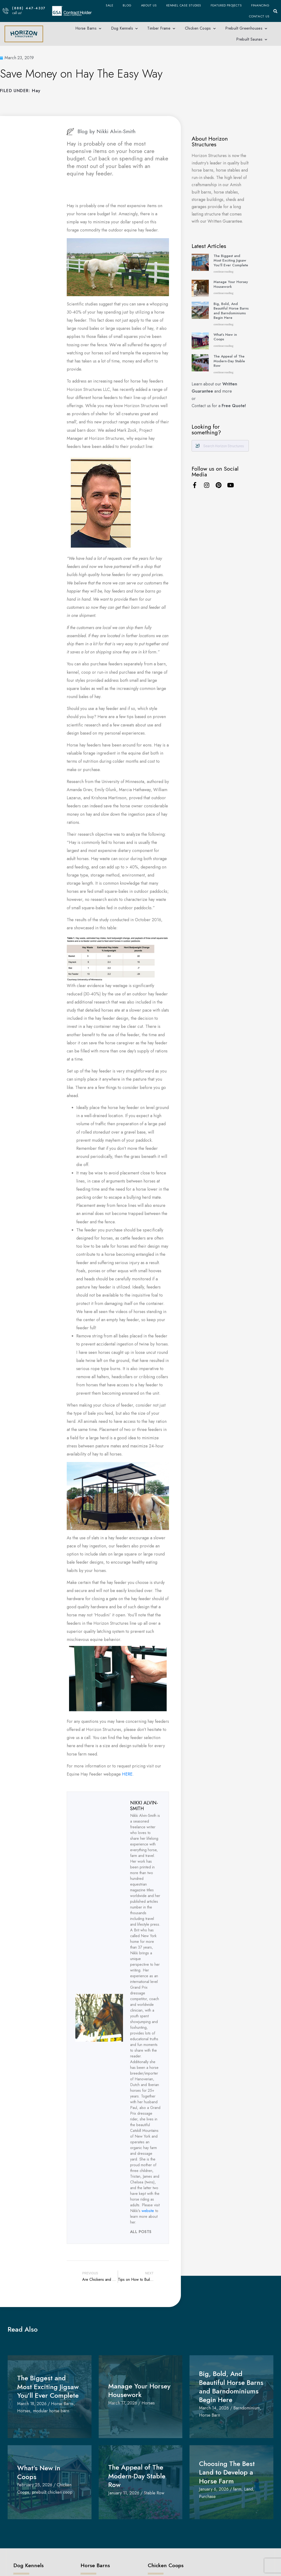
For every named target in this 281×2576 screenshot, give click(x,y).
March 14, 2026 (214, 2408)
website (148, 2210)
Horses (23, 2411)
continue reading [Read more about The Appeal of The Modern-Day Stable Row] (223, 372)
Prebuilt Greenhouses (246, 28)
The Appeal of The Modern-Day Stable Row (229, 361)
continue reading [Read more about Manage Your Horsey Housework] (223, 293)
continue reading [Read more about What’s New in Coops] (223, 345)
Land (248, 2489)
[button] (275, 11)
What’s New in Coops (225, 337)
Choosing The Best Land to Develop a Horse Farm (227, 2472)
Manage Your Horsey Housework (231, 284)
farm (237, 2489)
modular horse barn (51, 2411)
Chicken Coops (200, 28)
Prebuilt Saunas (251, 39)
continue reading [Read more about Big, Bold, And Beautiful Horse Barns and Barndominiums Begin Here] (223, 324)
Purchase (207, 2496)
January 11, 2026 (123, 2493)
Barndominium (246, 2408)
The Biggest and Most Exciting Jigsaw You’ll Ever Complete (231, 260)
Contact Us (259, 16)
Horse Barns (88, 28)
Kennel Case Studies (183, 5)
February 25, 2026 (34, 2485)
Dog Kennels (124, 28)
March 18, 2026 (31, 2404)
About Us (149, 5)
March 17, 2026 (122, 2403)
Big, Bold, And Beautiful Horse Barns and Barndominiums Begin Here (231, 311)
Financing (260, 5)
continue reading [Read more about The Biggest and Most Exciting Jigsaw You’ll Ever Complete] (223, 271)
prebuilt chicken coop (52, 2492)
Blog (127, 5)
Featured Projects (226, 5)
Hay (36, 91)
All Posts (141, 2232)
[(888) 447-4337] (5, 11)
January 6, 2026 (214, 2489)
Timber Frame (161, 28)
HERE (127, 1774)
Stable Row (154, 2493)
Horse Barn (209, 2415)
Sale (109, 5)
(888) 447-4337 (29, 8)
